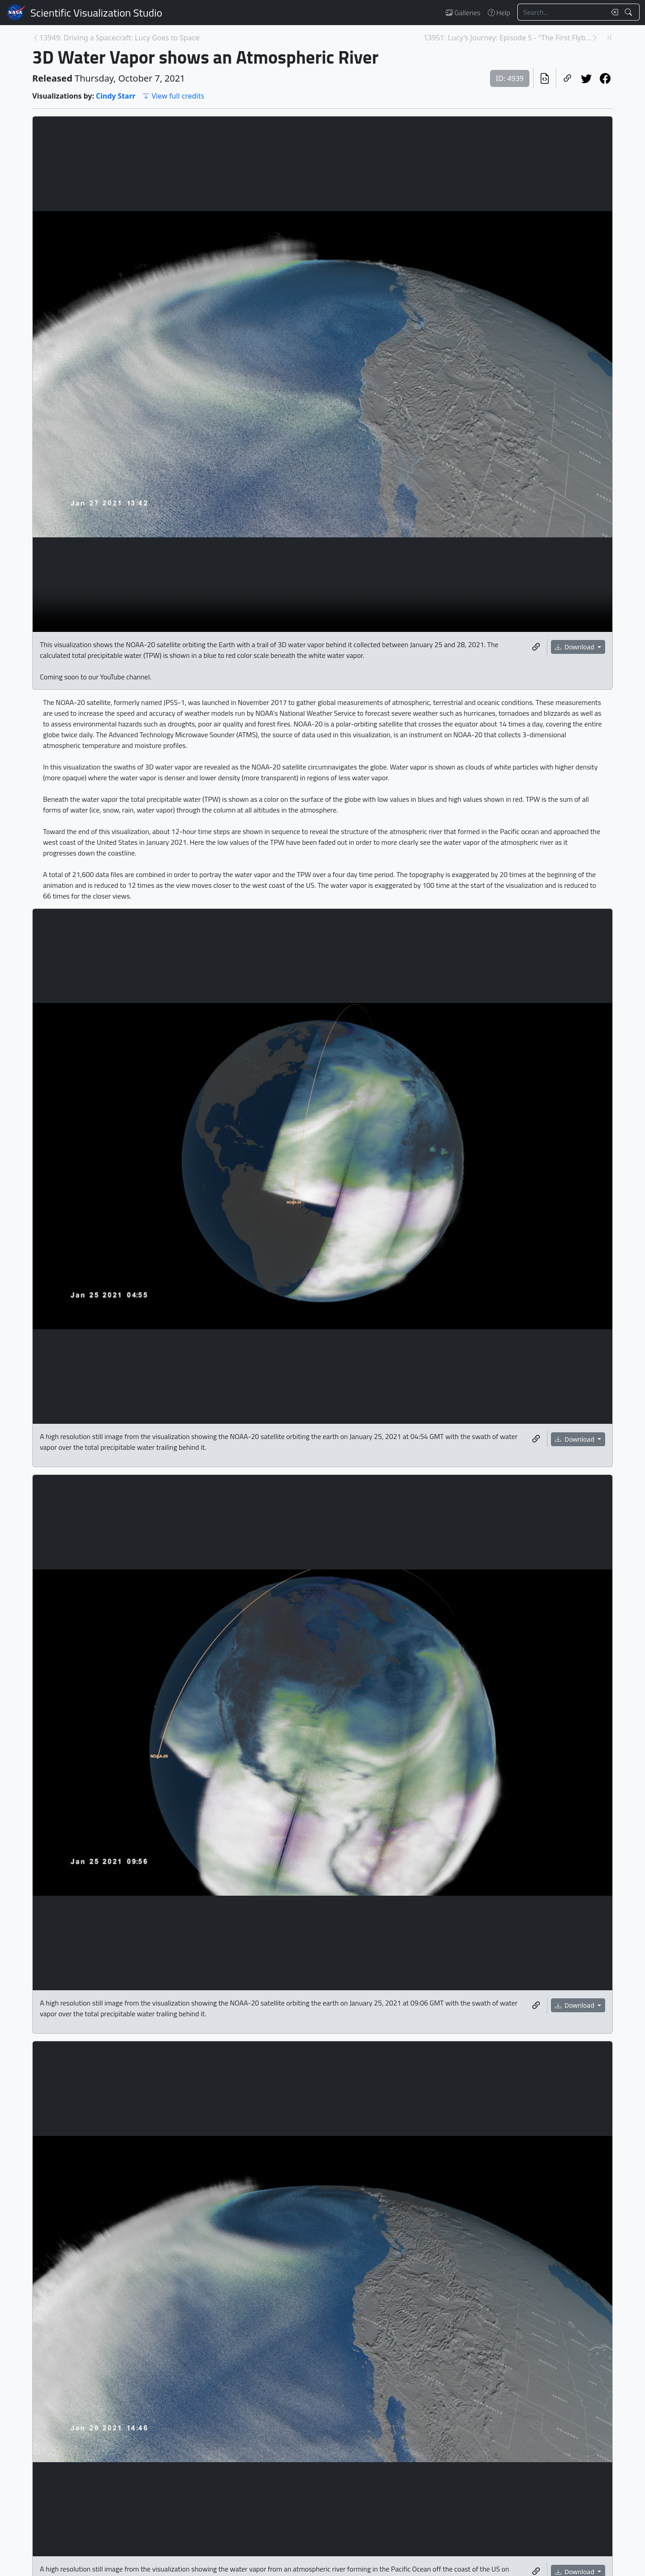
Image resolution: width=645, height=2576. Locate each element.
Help (499, 12)
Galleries (463, 12)
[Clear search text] (613, 12)
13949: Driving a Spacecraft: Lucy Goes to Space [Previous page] (119, 38)
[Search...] (561, 12)
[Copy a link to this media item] (536, 647)
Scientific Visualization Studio (96, 12)
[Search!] (629, 12)
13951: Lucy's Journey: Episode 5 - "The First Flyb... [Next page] (507, 38)
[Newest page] (609, 37)
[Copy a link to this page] (567, 78)
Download (575, 647)
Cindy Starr (116, 96)
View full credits (173, 96)
